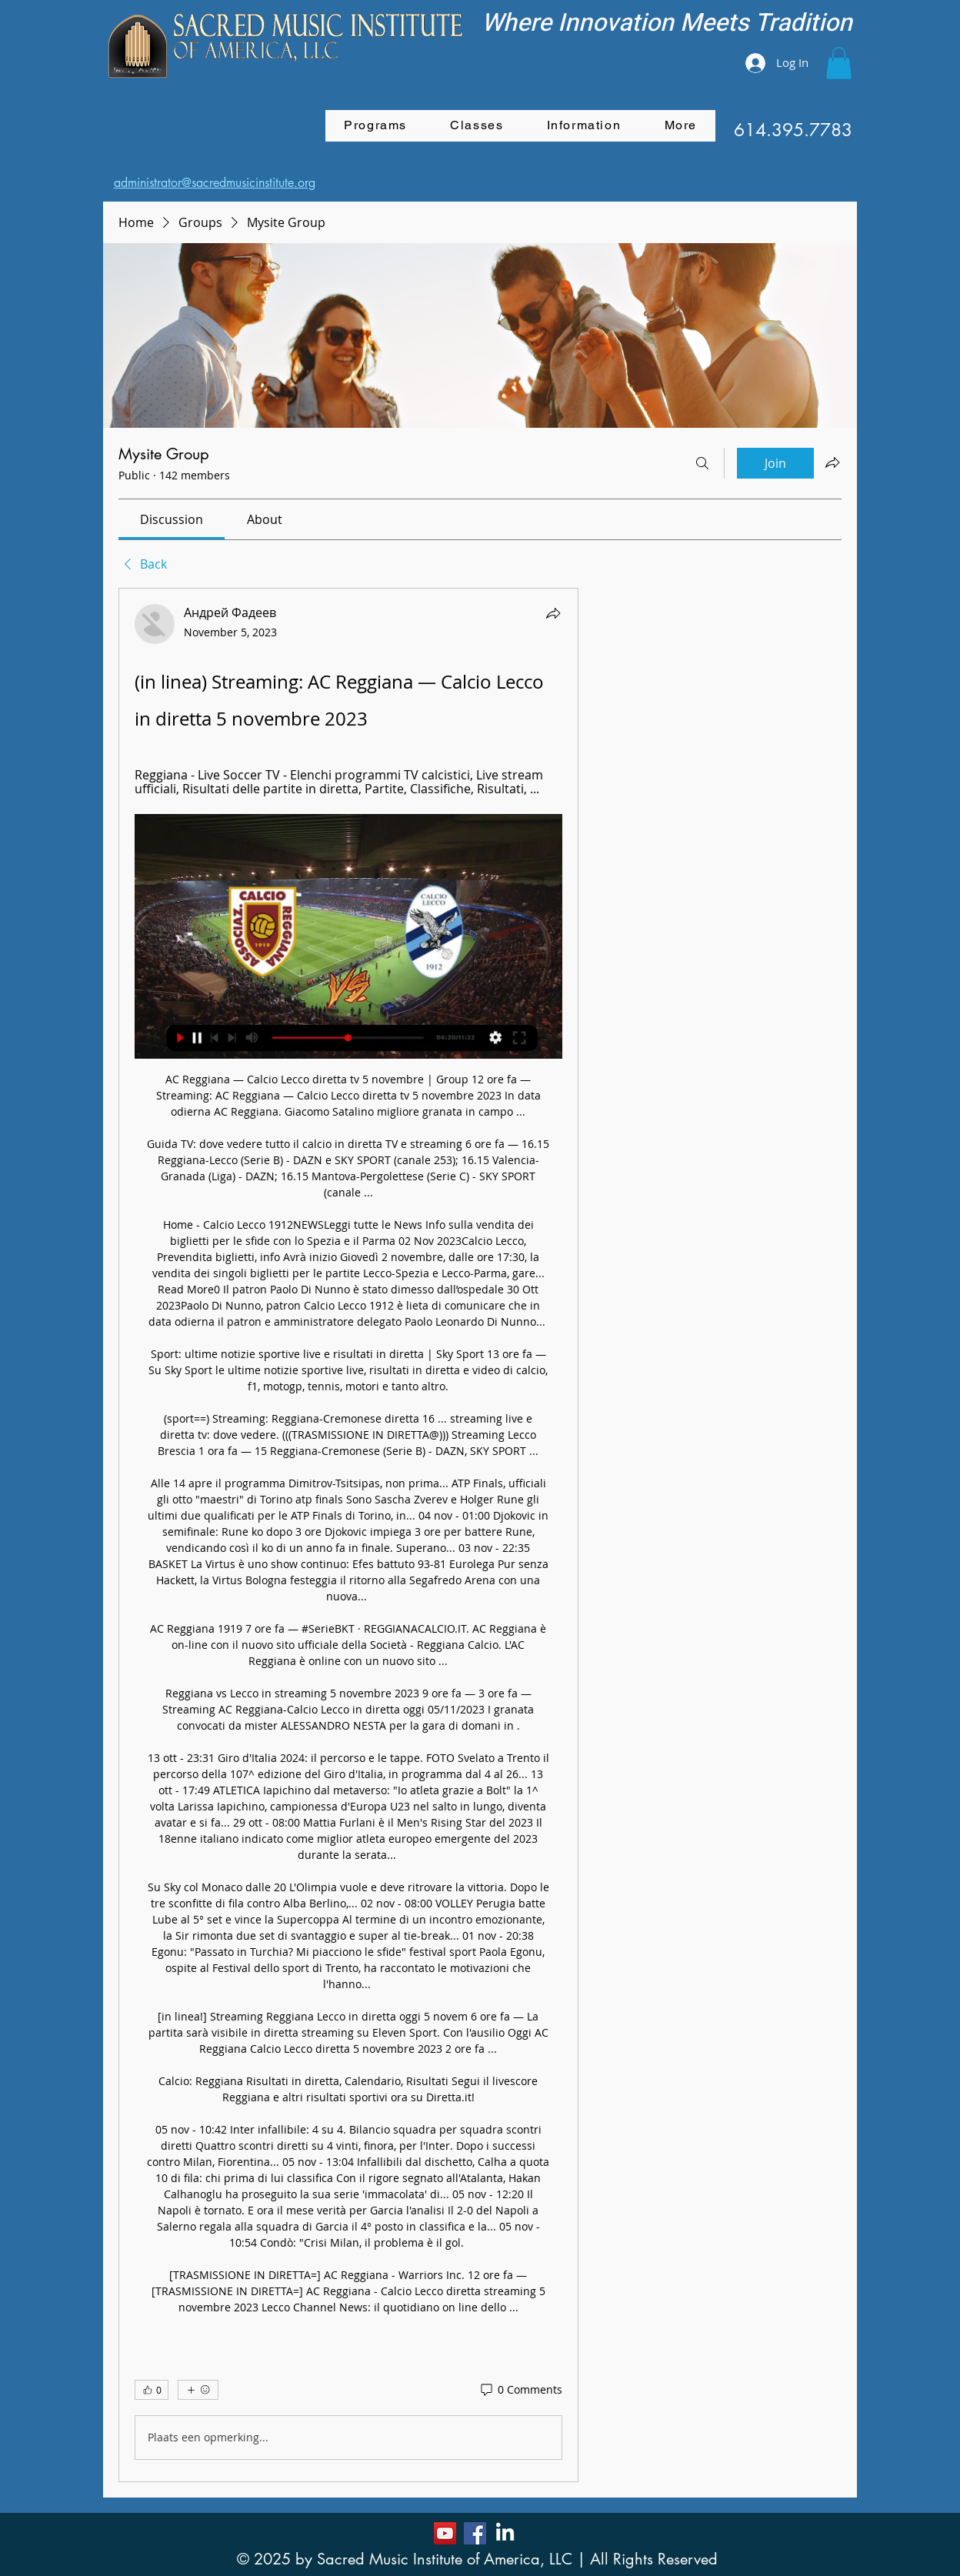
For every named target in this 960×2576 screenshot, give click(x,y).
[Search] (702, 463)
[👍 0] (151, 2390)
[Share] (553, 613)
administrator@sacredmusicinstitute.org (214, 183)
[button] (838, 63)
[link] (171, 519)
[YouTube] (445, 2533)
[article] (348, 1535)
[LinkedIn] (505, 2533)
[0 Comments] (520, 2389)
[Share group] (832, 462)
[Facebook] (475, 2533)
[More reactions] (198, 2390)
